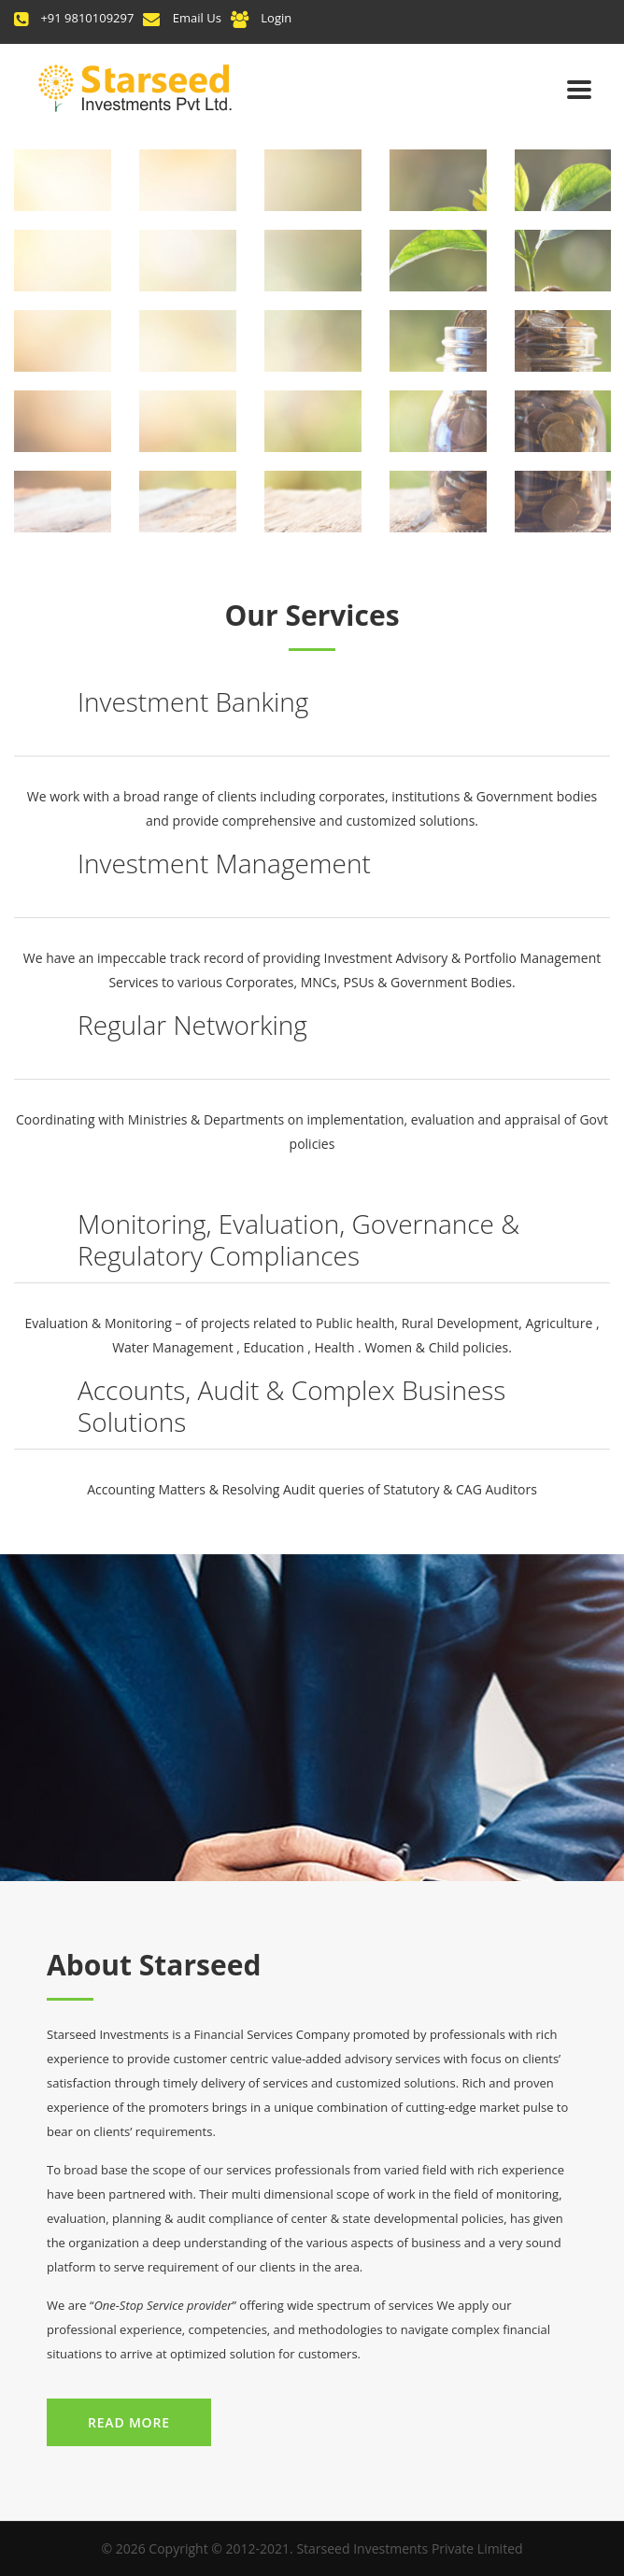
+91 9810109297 (87, 17)
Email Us (197, 17)
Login (276, 17)
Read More (129, 2422)
